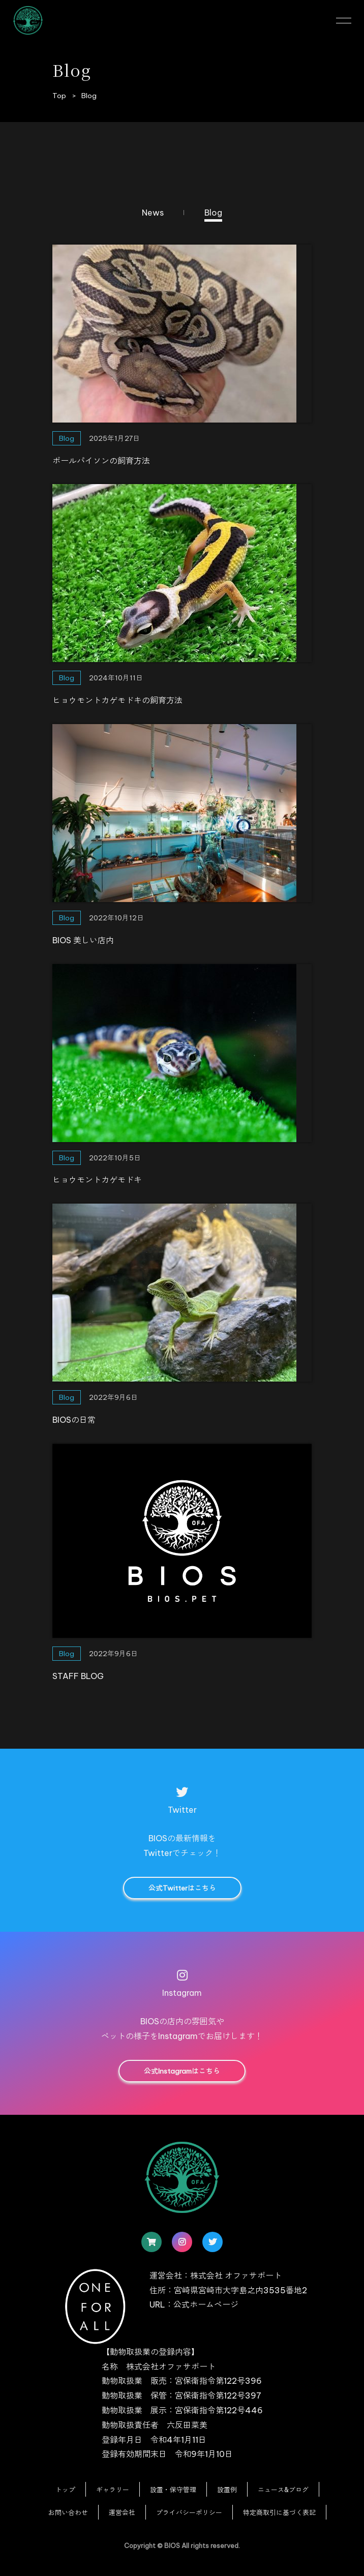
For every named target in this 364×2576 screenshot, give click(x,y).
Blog (213, 212)
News (153, 212)
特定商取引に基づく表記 (279, 2512)
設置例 (227, 2489)
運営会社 (122, 2512)
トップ (65, 2489)
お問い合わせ (68, 2512)
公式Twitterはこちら (182, 1888)
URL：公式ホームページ (193, 2304)
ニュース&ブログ (283, 2489)
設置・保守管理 (173, 2489)
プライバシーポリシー (189, 2512)
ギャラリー (112, 2489)
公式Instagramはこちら (182, 2071)
